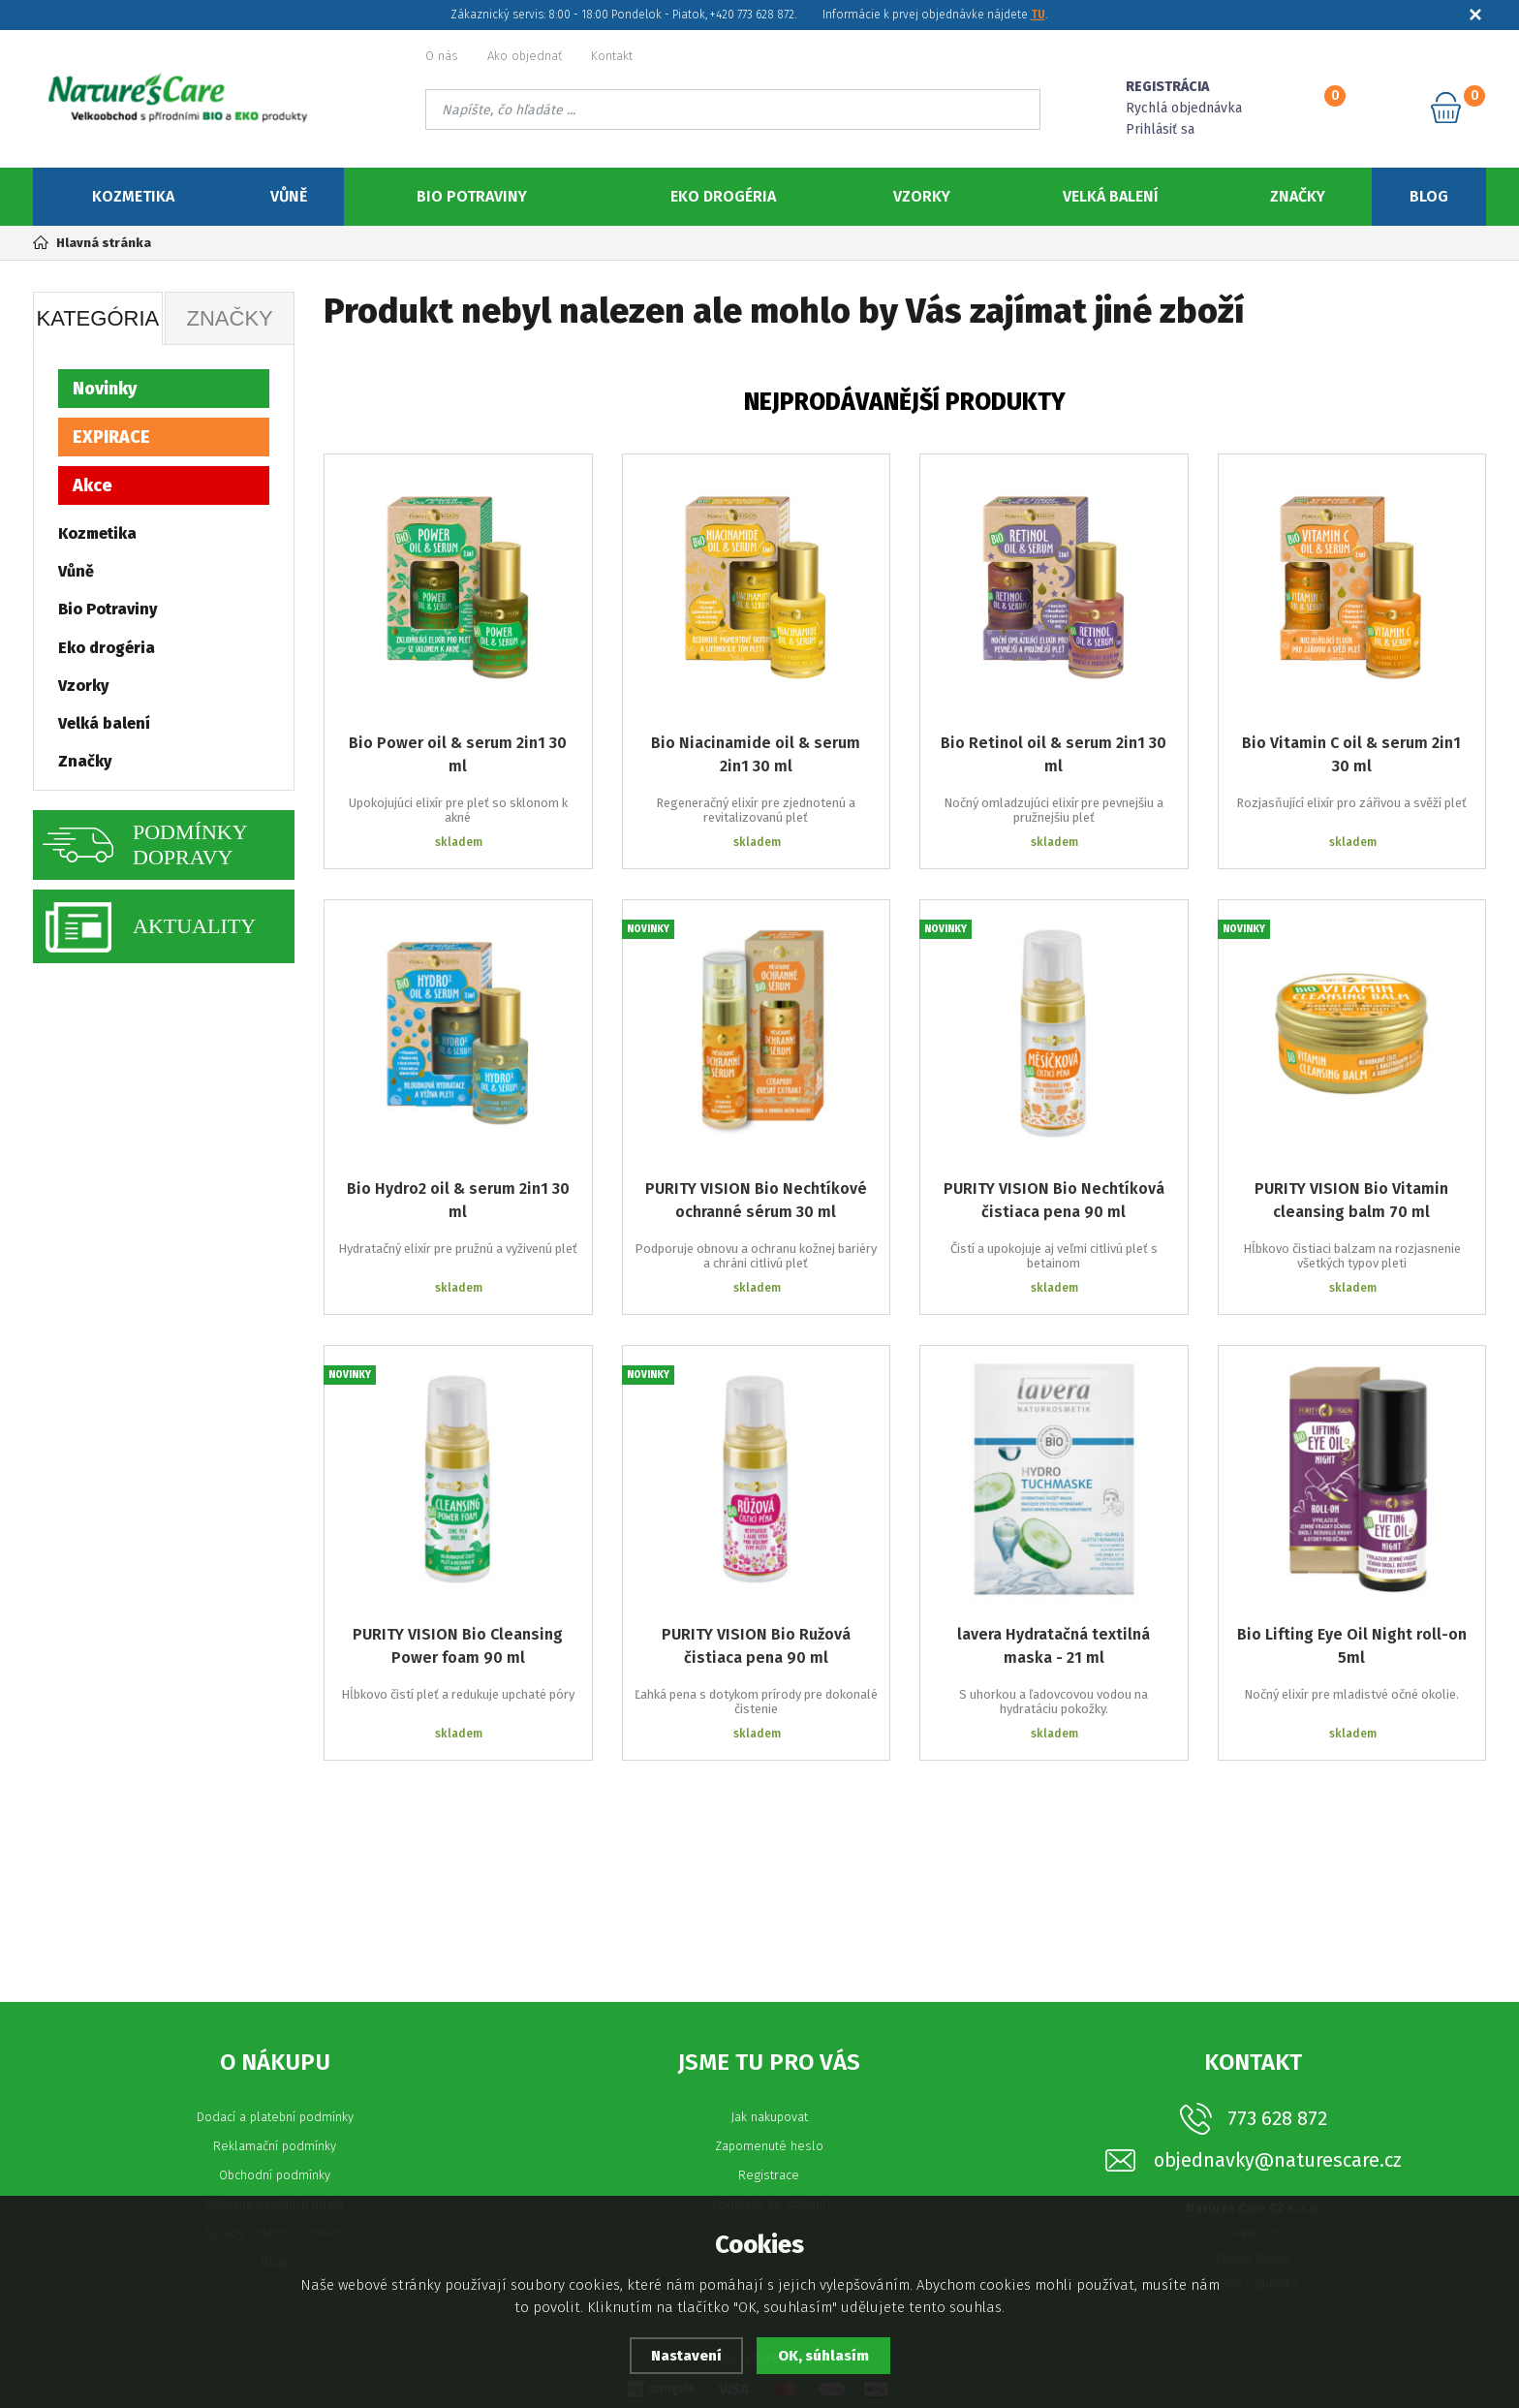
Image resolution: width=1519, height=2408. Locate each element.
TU (1038, 14)
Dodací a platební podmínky (275, 2117)
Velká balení (1111, 196)
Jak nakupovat (769, 2117)
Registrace (768, 2175)
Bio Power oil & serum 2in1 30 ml (458, 754)
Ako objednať (524, 55)
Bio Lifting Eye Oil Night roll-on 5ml (1352, 1646)
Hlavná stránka (92, 242)
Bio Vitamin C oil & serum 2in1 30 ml (1351, 754)
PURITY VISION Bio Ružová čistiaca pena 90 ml (756, 1646)
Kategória (97, 318)
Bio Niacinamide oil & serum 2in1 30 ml (755, 754)
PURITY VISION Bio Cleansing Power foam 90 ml (458, 1646)
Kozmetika (133, 196)
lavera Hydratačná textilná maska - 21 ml (1053, 1646)
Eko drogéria (723, 196)
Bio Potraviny (472, 196)
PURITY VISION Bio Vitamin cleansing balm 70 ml (1351, 1200)
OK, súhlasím (823, 2355)
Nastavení (686, 2355)
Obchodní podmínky (274, 2175)
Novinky (105, 388)
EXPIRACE (111, 437)
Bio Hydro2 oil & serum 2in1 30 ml (458, 1200)
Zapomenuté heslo (769, 2146)
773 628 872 (1277, 2118)
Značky (1297, 196)
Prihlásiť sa (1160, 129)
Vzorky (921, 196)
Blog (1429, 196)
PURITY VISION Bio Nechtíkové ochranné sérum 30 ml (756, 1200)
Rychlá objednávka (1184, 108)
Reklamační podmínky (274, 2146)
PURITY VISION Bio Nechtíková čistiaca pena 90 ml (1054, 1200)
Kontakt (612, 55)
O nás (441, 55)
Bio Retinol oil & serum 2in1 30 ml (1053, 754)
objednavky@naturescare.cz (1278, 2160)
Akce (92, 485)
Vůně (288, 196)
